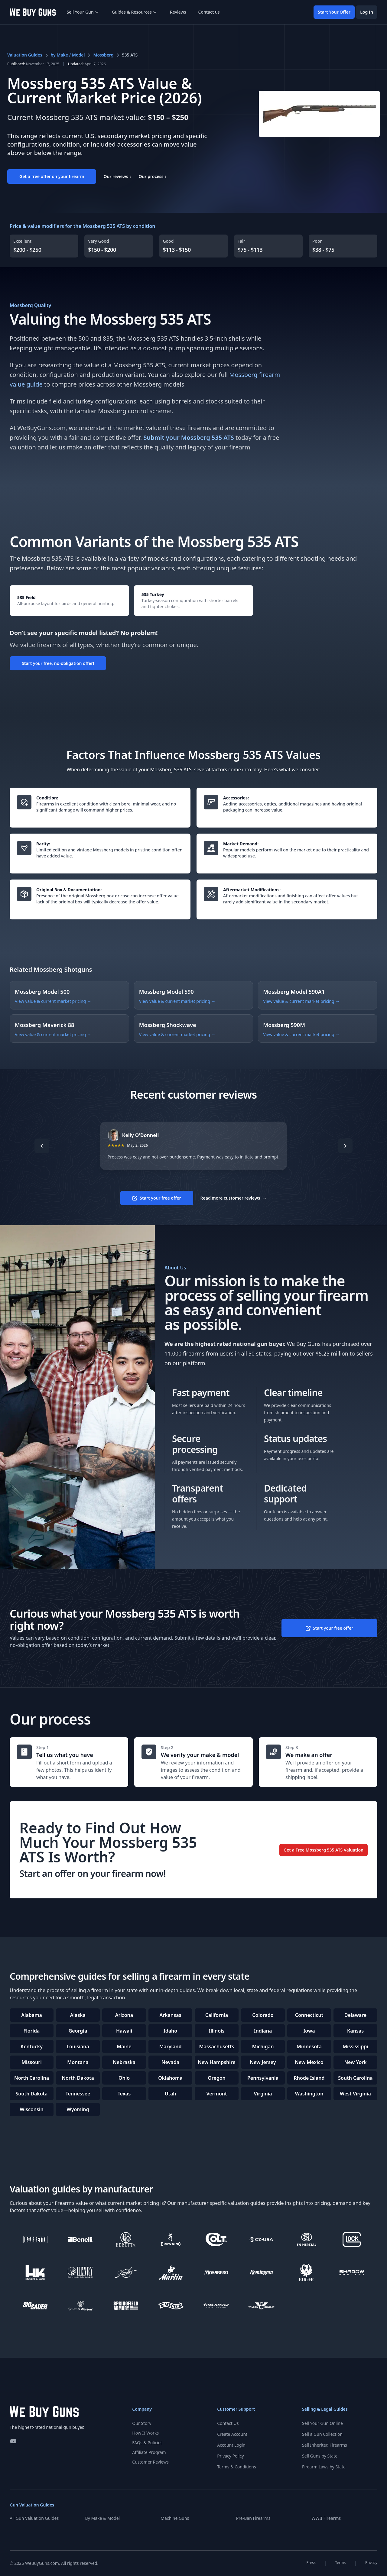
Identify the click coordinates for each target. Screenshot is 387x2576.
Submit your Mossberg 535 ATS (188, 437)
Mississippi (355, 2046)
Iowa (309, 2030)
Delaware (355, 2015)
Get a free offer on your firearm (51, 176)
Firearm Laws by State (324, 2467)
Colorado (262, 2015)
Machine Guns (175, 2518)
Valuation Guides (24, 55)
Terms (340, 2562)
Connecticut (309, 2015)
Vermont (216, 2093)
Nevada (170, 2062)
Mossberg (103, 55)
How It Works (145, 2433)
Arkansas (170, 2015)
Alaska (78, 2015)
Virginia (263, 2093)
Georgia (78, 2030)
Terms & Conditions (236, 2467)
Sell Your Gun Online (322, 2423)
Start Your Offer (334, 12)
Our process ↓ (153, 176)
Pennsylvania (262, 2078)
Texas (124, 2093)
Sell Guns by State (319, 2456)
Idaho (170, 2030)
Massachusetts (216, 2046)
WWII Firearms (326, 2518)
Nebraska (124, 2062)
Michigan (263, 2046)
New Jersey (263, 2062)
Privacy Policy (230, 2456)
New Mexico (309, 2062)
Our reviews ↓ (117, 176)
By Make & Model (102, 2518)
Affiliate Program (149, 2452)
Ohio (124, 2078)
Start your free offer (156, 1198)
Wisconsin (31, 2109)
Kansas (355, 2030)
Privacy (371, 2562)
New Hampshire (217, 2062)
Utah (170, 2093)
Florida (32, 2030)
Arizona (124, 2015)
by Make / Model (68, 55)
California (216, 2015)
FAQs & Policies (147, 2442)
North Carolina (31, 2078)
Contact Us (228, 2423)
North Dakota (78, 2078)
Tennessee (78, 2093)
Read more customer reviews (233, 1198)
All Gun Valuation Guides (34, 2518)
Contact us (209, 12)
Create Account (232, 2434)
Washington (309, 2093)
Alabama (31, 2015)
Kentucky (32, 2046)
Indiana (263, 2030)
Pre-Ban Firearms (253, 2518)
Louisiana (78, 2046)
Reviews (178, 12)
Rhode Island (309, 2078)
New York (355, 2062)
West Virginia (355, 2093)
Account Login (231, 2445)
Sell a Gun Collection (322, 2434)
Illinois (216, 2030)
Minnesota (309, 2046)
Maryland (170, 2046)
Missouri (31, 2062)
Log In (366, 12)
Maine (124, 2046)
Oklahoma (170, 2078)
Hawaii (124, 2030)
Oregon (217, 2078)
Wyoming (78, 2109)
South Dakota (32, 2093)
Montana (77, 2062)
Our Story (141, 2423)
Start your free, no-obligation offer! (58, 663)
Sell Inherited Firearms (324, 2445)
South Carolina (355, 2078)
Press (311, 2562)
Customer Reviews (150, 2462)
